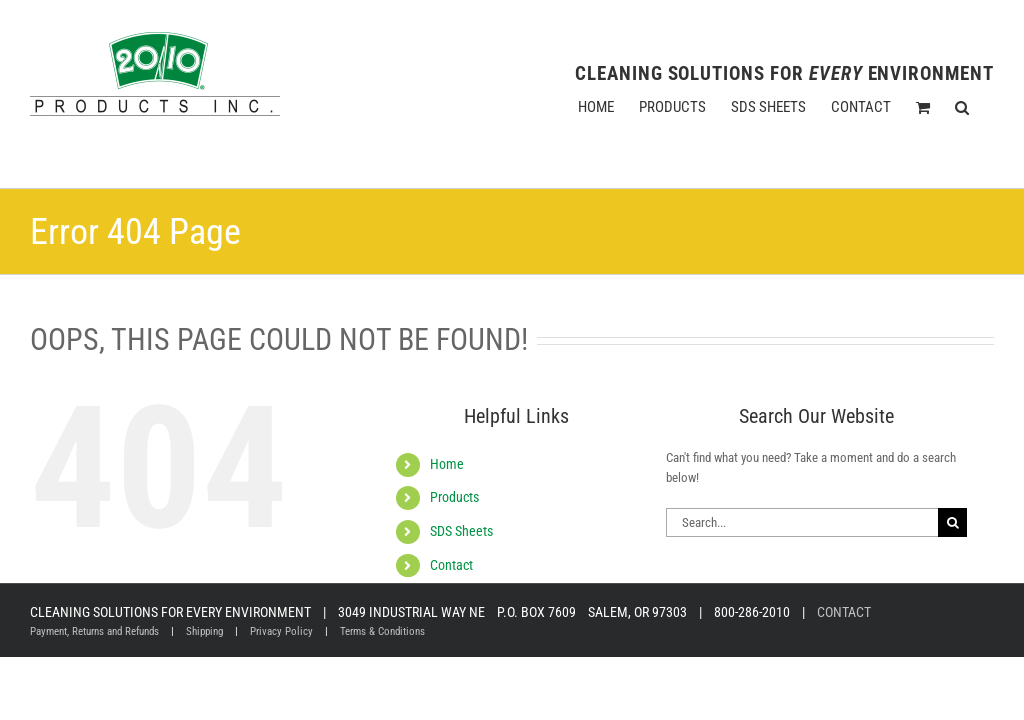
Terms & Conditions (382, 631)
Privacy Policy (281, 631)
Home (447, 464)
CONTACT (844, 612)
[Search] (952, 522)
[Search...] (802, 522)
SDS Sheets (461, 531)
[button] (962, 107)
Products (454, 497)
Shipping (204, 631)
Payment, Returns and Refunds (94, 631)
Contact (451, 565)
